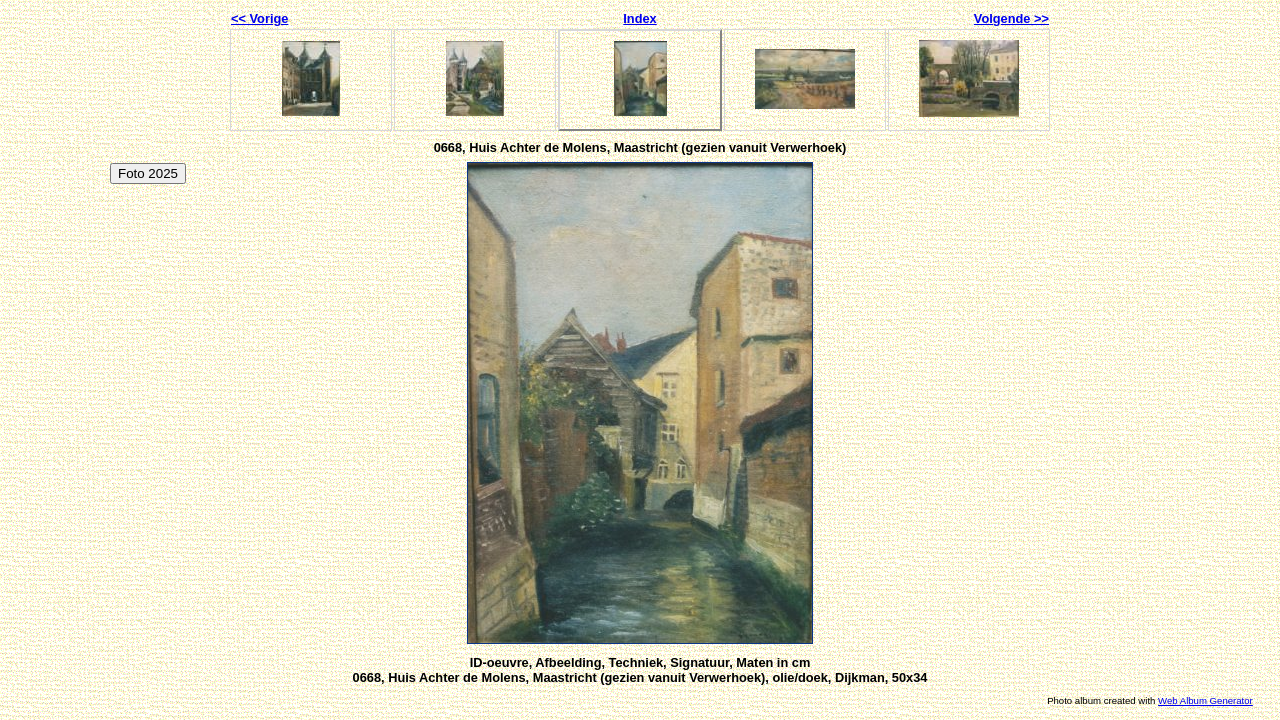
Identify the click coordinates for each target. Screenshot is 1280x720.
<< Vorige (259, 18)
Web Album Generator (1205, 700)
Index (639, 18)
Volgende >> (1011, 18)
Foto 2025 (148, 173)
